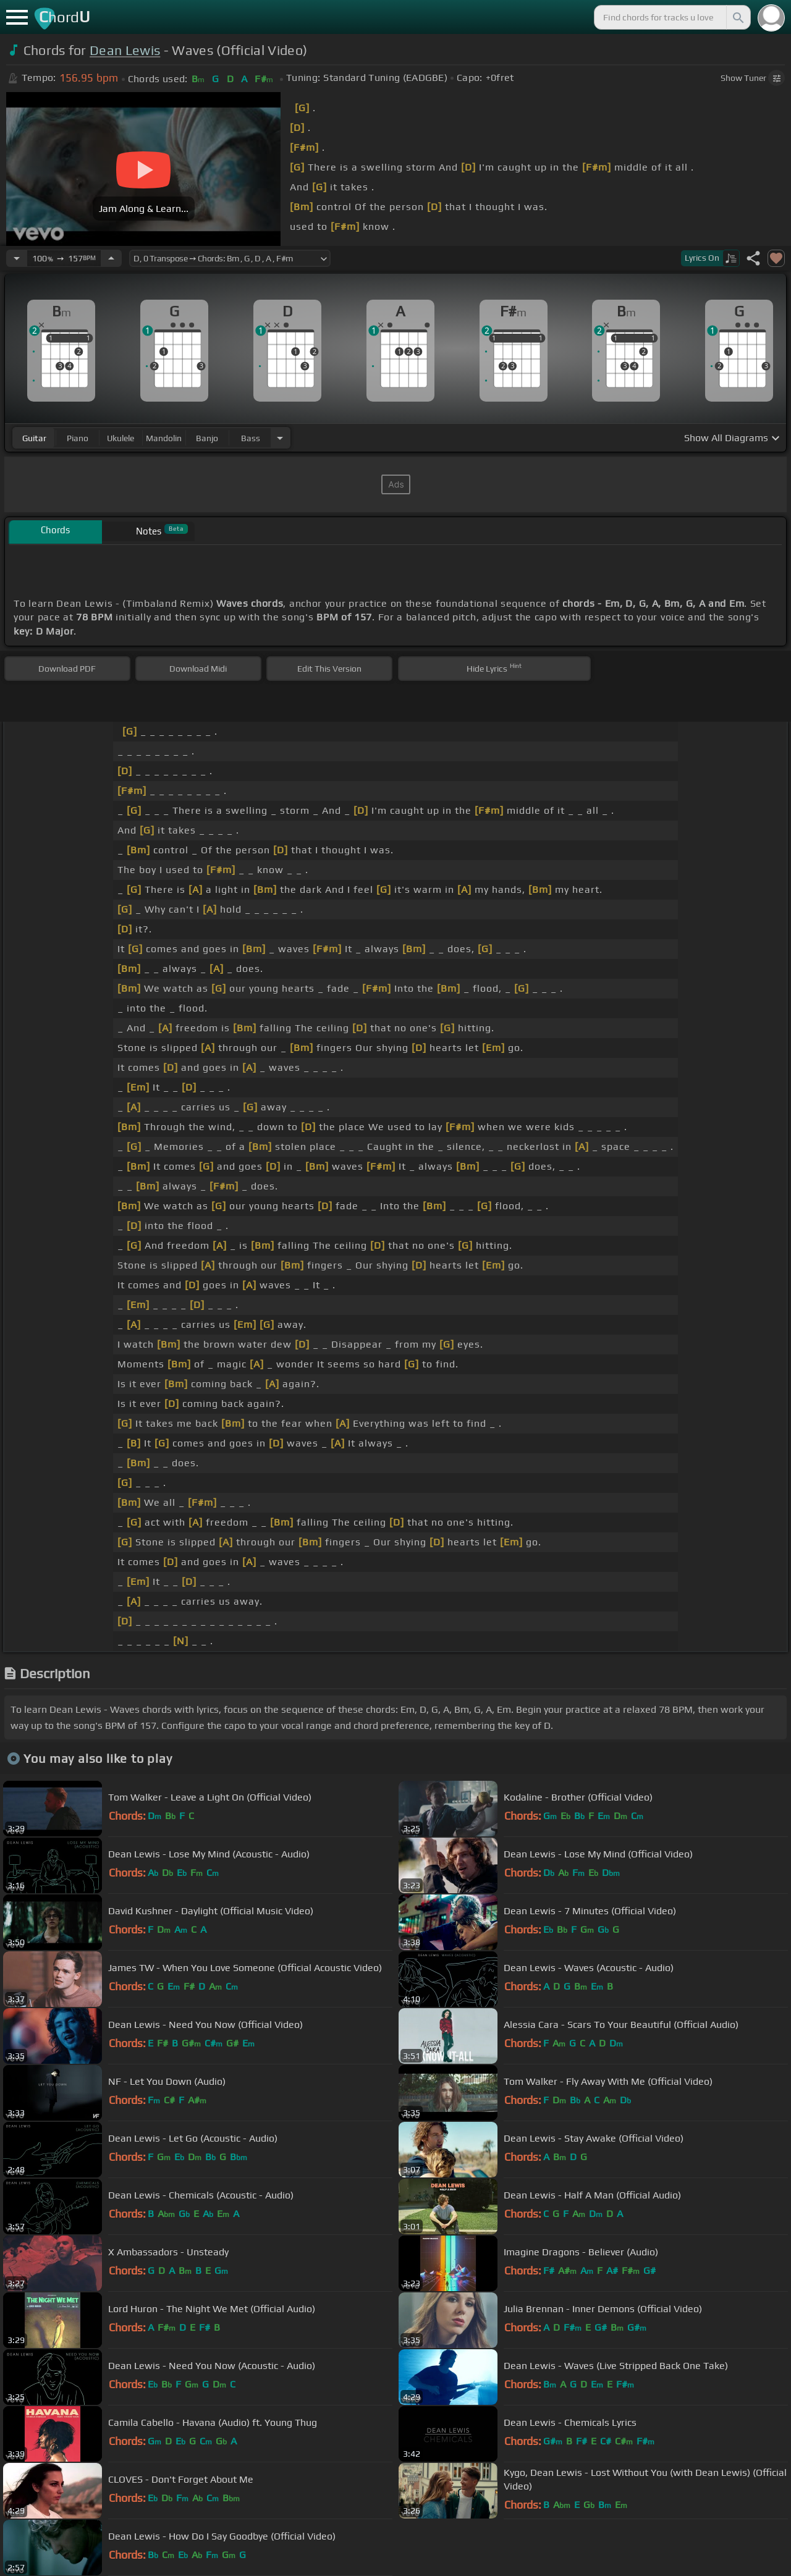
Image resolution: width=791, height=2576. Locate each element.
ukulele (120, 438)
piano (77, 438)
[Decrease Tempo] (16, 258)
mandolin (164, 438)
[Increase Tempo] (111, 258)
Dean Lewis (125, 50)
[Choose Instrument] (280, 437)
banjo (207, 438)
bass (250, 438)
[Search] (737, 17)
